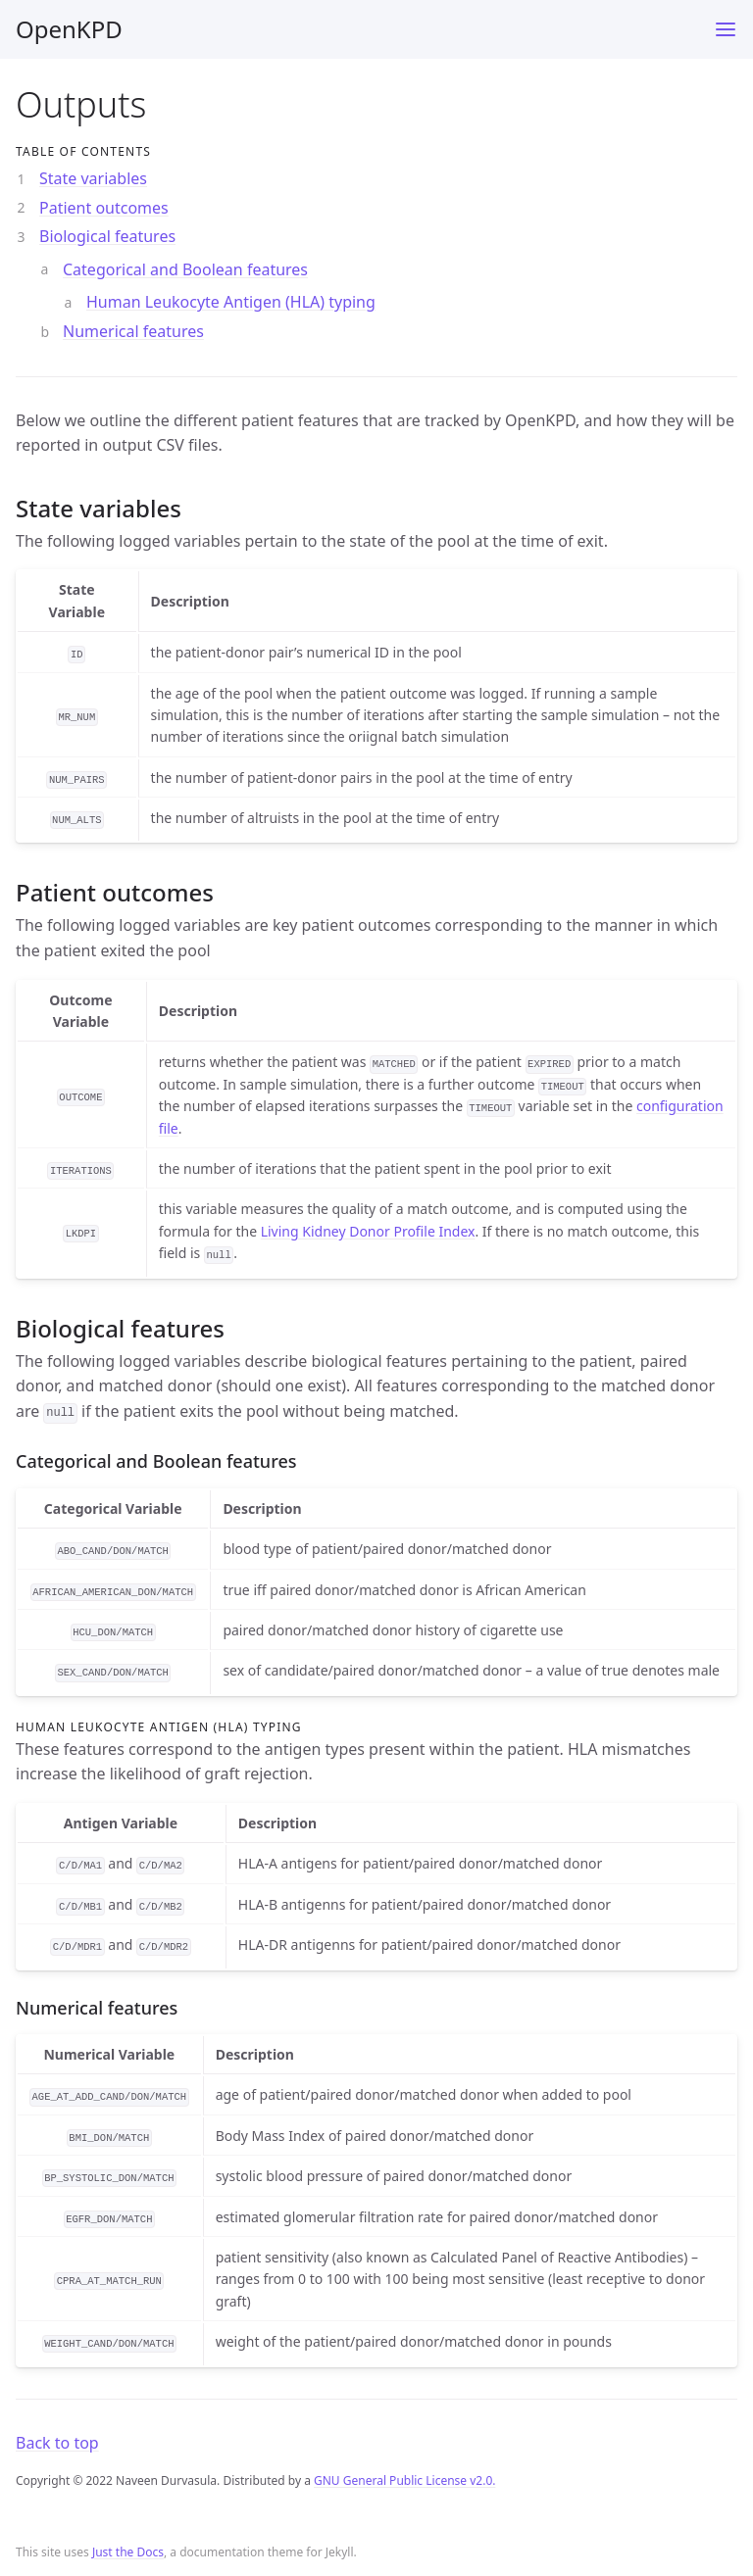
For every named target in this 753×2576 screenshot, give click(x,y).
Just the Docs (128, 2552)
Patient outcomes (104, 208)
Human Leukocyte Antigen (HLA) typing (231, 302)
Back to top (57, 2443)
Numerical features (133, 331)
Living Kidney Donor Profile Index (368, 1231)
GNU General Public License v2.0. (404, 2480)
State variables (93, 178)
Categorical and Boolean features (185, 269)
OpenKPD (69, 29)
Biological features (107, 236)
